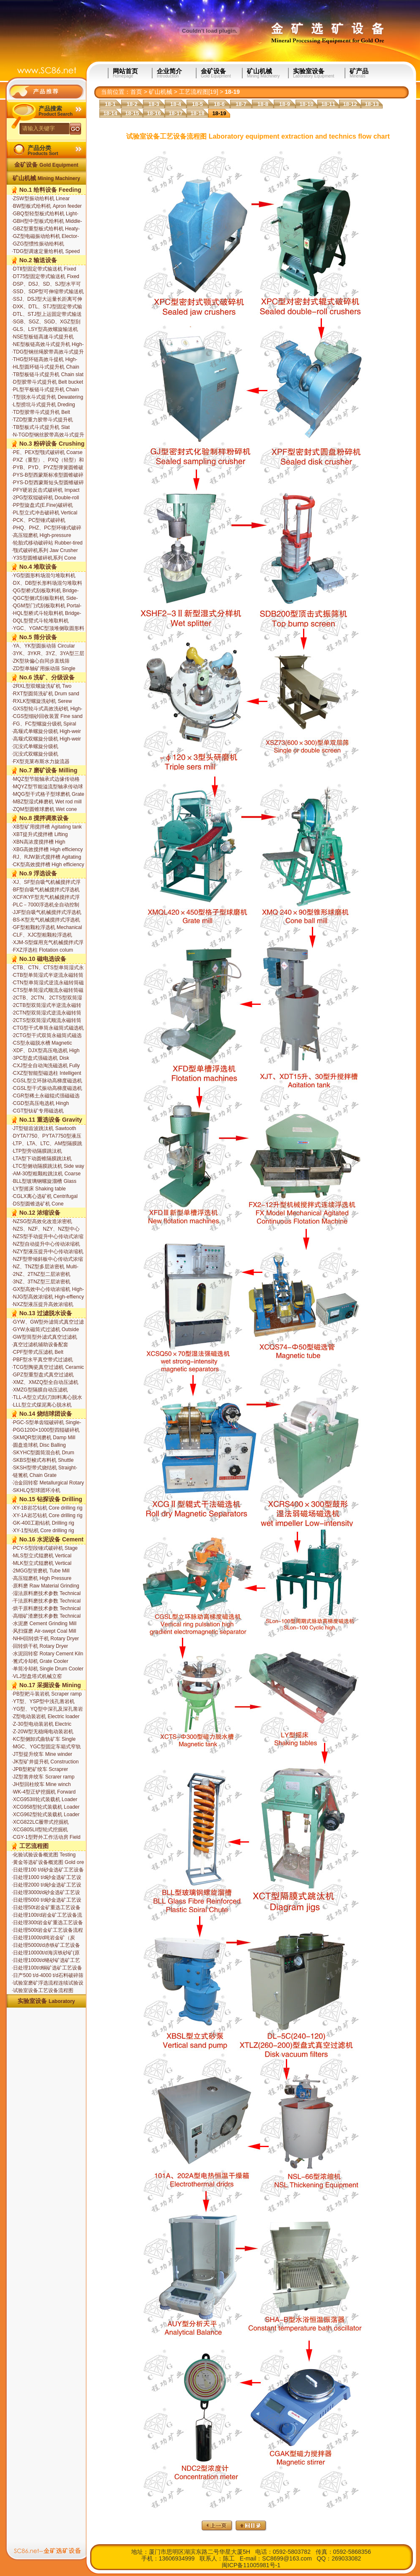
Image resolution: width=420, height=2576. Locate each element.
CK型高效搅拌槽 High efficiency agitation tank (48, 865)
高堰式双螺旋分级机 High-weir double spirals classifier (46, 739)
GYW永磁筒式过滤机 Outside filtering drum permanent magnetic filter (45, 1330)
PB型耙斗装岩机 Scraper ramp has (47, 1694)
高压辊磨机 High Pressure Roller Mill (41, 1578)
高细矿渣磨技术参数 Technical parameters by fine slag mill (46, 1616)
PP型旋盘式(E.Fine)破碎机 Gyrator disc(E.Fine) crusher (43, 505)
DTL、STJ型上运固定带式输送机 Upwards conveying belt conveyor (47, 314)
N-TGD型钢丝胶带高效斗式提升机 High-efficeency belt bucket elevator (48, 435)
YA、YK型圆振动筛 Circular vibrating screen (43, 646)
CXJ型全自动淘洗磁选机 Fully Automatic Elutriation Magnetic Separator (46, 1066)
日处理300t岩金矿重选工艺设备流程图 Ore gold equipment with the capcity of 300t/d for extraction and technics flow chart (47, 1923)
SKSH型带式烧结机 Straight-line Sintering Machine (44, 1468)
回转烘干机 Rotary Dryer (40, 1646)
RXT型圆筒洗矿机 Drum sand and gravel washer (45, 694)
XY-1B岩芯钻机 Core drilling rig (47, 1508)
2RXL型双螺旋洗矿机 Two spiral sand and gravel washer (45, 686)
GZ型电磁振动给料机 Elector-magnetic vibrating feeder (45, 236)
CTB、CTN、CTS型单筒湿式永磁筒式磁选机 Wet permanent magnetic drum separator (48, 968)
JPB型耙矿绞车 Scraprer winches (40, 1769)
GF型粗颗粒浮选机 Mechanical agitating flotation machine (47, 927)
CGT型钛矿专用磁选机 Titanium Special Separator (42, 1111)
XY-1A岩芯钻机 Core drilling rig (47, 1515)
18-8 (262, 104)
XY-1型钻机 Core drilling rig (43, 1530)
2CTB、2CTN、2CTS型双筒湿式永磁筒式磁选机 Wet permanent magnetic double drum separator (47, 998)
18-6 (219, 104)
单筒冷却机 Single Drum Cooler (47, 1669)
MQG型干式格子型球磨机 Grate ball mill (48, 794)
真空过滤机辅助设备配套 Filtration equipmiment (40, 1345)
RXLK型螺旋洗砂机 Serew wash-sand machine (42, 701)
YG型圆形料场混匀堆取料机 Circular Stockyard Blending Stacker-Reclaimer (43, 576)
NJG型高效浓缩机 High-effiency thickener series (48, 1297)
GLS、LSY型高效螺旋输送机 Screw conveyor (45, 329)
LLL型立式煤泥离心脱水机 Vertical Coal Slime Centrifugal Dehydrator (46, 1405)
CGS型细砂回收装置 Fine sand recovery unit (47, 716)
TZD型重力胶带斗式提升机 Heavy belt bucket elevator (42, 420)
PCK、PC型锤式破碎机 (38, 520)
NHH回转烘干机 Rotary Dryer (45, 1639)
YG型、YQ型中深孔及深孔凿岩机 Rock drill (47, 1709)
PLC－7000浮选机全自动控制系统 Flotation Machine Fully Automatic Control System (45, 905)
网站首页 (132, 73)
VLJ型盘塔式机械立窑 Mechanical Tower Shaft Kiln (43, 1676)
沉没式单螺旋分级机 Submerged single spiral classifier (39, 746)
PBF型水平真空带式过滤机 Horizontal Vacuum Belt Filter (44, 1360)
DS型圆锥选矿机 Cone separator (38, 1204)
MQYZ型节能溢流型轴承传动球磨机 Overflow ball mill (47, 787)
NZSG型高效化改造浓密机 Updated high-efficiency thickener (42, 1221)
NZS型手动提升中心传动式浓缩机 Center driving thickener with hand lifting (47, 1237)
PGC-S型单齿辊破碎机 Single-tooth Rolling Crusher (46, 1423)
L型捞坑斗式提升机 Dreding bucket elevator (43, 405)
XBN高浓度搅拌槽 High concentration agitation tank (42, 842)
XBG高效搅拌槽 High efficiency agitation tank (47, 850)
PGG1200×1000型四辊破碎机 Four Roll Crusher (46, 1430)
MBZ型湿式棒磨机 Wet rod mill (47, 802)
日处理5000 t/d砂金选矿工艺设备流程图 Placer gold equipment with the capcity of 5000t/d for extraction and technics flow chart (47, 1900)
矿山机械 (267, 73)
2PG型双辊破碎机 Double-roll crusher (45, 498)
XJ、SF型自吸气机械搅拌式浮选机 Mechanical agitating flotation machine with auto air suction (46, 882)
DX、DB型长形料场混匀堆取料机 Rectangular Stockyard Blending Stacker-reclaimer (47, 583)
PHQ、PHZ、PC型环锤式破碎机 (46, 528)
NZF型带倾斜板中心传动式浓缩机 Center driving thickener (47, 1259)
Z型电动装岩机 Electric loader (46, 1716)
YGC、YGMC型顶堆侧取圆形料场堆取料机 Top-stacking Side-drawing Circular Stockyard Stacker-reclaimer (48, 628)
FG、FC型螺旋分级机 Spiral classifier (44, 724)
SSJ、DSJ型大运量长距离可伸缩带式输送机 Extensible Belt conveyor (47, 299)
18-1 (110, 104)
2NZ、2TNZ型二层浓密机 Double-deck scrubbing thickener (41, 1274)
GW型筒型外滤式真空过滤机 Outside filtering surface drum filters (45, 1337)
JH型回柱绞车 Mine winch (41, 1784)
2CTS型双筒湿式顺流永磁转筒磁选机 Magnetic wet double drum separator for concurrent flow (46, 1020)
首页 (136, 91)
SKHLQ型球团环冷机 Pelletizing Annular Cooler (40, 1490)
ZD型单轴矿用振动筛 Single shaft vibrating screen (43, 669)
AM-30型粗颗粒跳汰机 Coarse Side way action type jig (46, 1174)
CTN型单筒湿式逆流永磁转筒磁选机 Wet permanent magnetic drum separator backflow (48, 983)
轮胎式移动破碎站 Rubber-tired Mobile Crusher (47, 543)
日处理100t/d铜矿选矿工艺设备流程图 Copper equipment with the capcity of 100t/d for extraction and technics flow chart (47, 1968)
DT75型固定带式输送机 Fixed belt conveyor (45, 277)
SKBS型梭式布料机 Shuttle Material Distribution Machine (44, 1460)
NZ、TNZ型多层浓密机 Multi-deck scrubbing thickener (45, 1267)
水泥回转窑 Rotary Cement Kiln (47, 1654)
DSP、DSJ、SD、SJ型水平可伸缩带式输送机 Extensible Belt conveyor (47, 284)
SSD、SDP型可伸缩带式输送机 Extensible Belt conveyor (48, 292)
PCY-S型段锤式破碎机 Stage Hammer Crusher (45, 1548)
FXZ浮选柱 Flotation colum (42, 950)
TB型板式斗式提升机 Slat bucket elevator (41, 427)
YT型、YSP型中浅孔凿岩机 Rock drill (43, 1701)
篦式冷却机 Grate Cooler (40, 1661)
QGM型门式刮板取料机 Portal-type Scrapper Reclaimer (46, 606)
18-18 (197, 113)
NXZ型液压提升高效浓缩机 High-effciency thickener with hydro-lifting (44, 1304)
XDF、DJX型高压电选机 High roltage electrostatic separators (46, 1051)
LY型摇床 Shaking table (39, 1189)
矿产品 (376, 73)
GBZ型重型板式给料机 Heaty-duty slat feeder (46, 229)
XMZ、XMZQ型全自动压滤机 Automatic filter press (45, 1382)
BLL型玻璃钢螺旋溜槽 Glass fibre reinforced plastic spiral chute (44, 1181)
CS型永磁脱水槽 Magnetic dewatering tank (42, 1043)
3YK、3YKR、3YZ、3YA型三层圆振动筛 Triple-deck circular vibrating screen (48, 653)
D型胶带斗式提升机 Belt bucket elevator (47, 382)
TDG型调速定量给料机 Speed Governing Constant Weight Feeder (46, 251)
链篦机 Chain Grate (34, 1475)
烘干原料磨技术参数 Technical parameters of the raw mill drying (46, 1608)
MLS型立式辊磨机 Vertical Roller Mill (41, 1556)
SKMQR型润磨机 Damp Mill (43, 1437)
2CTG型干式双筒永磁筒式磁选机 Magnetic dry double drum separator (47, 1035)
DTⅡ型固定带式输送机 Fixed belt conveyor (44, 269)
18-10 (306, 104)
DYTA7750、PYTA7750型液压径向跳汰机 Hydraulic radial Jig (46, 1136)
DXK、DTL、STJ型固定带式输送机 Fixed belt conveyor (47, 307)
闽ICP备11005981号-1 (251, 2565)
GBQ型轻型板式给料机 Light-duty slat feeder (45, 214)
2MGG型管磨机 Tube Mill (41, 1571)
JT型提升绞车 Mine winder (42, 1754)
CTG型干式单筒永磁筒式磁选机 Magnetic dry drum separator (48, 1028)
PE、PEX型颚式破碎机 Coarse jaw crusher (47, 452)
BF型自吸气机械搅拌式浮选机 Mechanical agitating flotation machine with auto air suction (46, 890)
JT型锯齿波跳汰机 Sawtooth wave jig (44, 1128)
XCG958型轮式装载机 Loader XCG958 (46, 1807)
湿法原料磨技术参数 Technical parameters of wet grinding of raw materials (46, 1593)
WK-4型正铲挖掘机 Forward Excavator (43, 1792)
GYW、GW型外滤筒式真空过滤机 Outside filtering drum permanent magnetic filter (48, 1322)
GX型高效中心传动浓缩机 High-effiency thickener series (48, 1289)
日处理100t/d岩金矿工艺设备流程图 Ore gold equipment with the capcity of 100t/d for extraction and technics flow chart (47, 1915)
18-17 (175, 113)
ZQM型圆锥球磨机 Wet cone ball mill (44, 809)
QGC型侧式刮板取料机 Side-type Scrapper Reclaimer (45, 598)
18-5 (197, 104)
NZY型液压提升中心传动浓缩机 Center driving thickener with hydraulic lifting (47, 1252)
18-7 (241, 104)
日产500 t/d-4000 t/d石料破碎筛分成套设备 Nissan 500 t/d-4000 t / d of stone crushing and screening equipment (47, 1975)
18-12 (350, 104)
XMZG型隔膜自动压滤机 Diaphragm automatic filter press (48, 1390)
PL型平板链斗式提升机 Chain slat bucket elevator (45, 390)
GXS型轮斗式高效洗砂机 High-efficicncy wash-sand (47, 709)
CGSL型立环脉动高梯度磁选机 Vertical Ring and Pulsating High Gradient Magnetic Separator (47, 1081)
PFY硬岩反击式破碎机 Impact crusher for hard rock (46, 490)
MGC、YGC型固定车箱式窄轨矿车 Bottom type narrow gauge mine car (47, 1747)
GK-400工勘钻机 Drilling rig (43, 1523)
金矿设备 (221, 73)
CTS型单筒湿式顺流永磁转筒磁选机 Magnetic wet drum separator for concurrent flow (47, 990)
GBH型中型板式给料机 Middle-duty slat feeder (47, 221)
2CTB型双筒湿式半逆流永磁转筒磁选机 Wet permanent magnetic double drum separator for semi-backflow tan (48, 1005)
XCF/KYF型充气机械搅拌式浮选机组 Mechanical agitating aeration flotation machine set (46, 897)
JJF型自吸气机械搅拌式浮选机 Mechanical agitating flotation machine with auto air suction (46, 912)
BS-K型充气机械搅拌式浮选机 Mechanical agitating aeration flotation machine (46, 920)
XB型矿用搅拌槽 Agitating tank (47, 827)
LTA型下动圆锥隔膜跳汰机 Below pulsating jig (42, 1159)
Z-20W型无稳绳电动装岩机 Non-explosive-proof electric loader (43, 1732)
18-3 (153, 104)
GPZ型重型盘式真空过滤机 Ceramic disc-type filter (43, 1375)
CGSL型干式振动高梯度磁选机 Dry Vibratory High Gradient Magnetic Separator (47, 1088)
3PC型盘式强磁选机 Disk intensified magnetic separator (45, 1058)
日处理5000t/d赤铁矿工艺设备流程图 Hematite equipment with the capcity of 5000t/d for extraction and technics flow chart (47, 1945)
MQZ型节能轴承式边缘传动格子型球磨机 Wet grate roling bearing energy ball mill (46, 779)
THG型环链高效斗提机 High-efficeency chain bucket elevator (47, 359)
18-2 (132, 104)
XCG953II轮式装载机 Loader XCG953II (44, 1799)
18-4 (175, 104)
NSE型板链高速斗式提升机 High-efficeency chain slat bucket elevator (43, 337)
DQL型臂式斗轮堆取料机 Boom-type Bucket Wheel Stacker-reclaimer (40, 621)
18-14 (110, 113)
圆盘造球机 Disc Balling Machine (39, 1445)
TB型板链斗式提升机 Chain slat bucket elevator (47, 375)
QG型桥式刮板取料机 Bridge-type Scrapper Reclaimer (45, 591)
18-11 (328, 104)
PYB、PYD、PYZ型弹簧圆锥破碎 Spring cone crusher (47, 468)
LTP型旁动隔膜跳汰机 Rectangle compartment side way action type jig (44, 1151)
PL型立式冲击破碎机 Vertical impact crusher (44, 513)
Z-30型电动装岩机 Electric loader (41, 1724)
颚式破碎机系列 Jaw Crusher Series (45, 550)
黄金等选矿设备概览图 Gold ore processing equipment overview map (48, 1862)
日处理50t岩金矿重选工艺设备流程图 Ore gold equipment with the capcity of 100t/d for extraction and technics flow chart (47, 1908)
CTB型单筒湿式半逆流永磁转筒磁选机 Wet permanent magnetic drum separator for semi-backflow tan (47, 975)
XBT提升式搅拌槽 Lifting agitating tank (40, 834)
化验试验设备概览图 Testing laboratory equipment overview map (46, 1855)
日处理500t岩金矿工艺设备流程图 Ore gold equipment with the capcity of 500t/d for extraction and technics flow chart (47, 1930)
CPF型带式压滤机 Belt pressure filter (37, 1352)
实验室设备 (319, 73)
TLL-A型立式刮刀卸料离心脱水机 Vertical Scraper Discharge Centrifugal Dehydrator (47, 1397)
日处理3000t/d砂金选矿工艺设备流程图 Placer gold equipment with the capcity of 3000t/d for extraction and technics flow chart (47, 1892)
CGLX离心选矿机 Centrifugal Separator (45, 1196)
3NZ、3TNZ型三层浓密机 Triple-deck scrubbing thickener (46, 1282)
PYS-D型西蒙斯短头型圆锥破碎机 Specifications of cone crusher (48, 483)
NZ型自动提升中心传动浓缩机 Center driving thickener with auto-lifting (46, 1244)
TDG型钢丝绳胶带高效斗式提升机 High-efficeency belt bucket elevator (48, 352)
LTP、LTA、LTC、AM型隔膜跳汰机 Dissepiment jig (47, 1144)
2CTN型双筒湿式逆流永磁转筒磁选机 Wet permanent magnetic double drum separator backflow (48, 1013)
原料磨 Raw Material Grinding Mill (45, 1586)
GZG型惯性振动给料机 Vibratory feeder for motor (40, 244)
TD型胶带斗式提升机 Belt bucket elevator (41, 412)
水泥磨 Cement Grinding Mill (44, 1623)
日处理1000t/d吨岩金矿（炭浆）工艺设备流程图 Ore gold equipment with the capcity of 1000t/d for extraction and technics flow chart (45, 1938)
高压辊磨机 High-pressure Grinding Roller (41, 535)
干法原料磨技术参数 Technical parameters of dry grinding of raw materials (46, 1601)
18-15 (132, 113)
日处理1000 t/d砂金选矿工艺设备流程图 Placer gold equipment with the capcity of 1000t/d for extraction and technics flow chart (47, 1877)
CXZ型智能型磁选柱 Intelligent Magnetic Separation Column (46, 1073)
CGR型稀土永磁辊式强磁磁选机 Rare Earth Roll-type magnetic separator (46, 1096)
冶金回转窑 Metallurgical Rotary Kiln (48, 1483)
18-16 (154, 113)
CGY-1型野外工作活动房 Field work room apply (46, 1837)
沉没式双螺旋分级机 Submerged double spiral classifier (39, 754)
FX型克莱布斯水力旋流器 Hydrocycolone (41, 762)
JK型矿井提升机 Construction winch (45, 1762)
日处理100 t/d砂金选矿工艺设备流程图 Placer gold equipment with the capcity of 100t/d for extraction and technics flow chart (48, 1870)
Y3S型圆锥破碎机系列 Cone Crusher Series (44, 558)
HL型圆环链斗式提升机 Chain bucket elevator (45, 367)
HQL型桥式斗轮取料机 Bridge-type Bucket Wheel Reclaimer (46, 613)
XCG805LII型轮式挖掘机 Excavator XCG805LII (40, 1830)
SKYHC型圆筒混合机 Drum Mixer (43, 1453)
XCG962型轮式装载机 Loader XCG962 (46, 1815)
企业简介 (176, 73)
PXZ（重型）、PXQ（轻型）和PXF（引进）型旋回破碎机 (48, 460)
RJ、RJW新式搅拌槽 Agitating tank (46, 857)
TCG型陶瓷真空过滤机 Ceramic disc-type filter (48, 1367)
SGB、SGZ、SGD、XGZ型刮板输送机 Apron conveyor (46, 322)
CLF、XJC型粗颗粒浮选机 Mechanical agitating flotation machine (44, 935)
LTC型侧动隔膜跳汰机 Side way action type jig (48, 1166)
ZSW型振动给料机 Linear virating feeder (41, 199)
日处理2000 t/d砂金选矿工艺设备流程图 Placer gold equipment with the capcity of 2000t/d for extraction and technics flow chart (47, 1885)
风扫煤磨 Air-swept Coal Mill (44, 1631)
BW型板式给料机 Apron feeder (47, 206)
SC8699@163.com (287, 2558)
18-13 (372, 104)
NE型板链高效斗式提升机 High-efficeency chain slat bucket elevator (48, 344)
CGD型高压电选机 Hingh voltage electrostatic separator (45, 1103)
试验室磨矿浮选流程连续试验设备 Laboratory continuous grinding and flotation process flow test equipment (47, 1983)
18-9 (284, 104)
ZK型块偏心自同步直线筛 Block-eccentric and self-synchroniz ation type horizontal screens (47, 661)
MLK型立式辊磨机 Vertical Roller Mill (41, 1563)
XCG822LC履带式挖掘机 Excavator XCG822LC (40, 1822)
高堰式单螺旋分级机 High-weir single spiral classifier (46, 731)
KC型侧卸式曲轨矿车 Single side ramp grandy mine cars (43, 1739)
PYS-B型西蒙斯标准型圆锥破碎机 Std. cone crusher (47, 475)
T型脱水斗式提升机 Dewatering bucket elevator (47, 397)
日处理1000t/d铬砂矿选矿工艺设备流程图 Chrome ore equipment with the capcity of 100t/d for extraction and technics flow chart (46, 1960)
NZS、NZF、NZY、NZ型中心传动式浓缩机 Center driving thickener (46, 1229)
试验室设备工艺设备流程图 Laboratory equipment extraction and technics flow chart (48, 1990)
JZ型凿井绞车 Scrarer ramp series (43, 1777)
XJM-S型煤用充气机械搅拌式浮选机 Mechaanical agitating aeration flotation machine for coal (47, 943)
